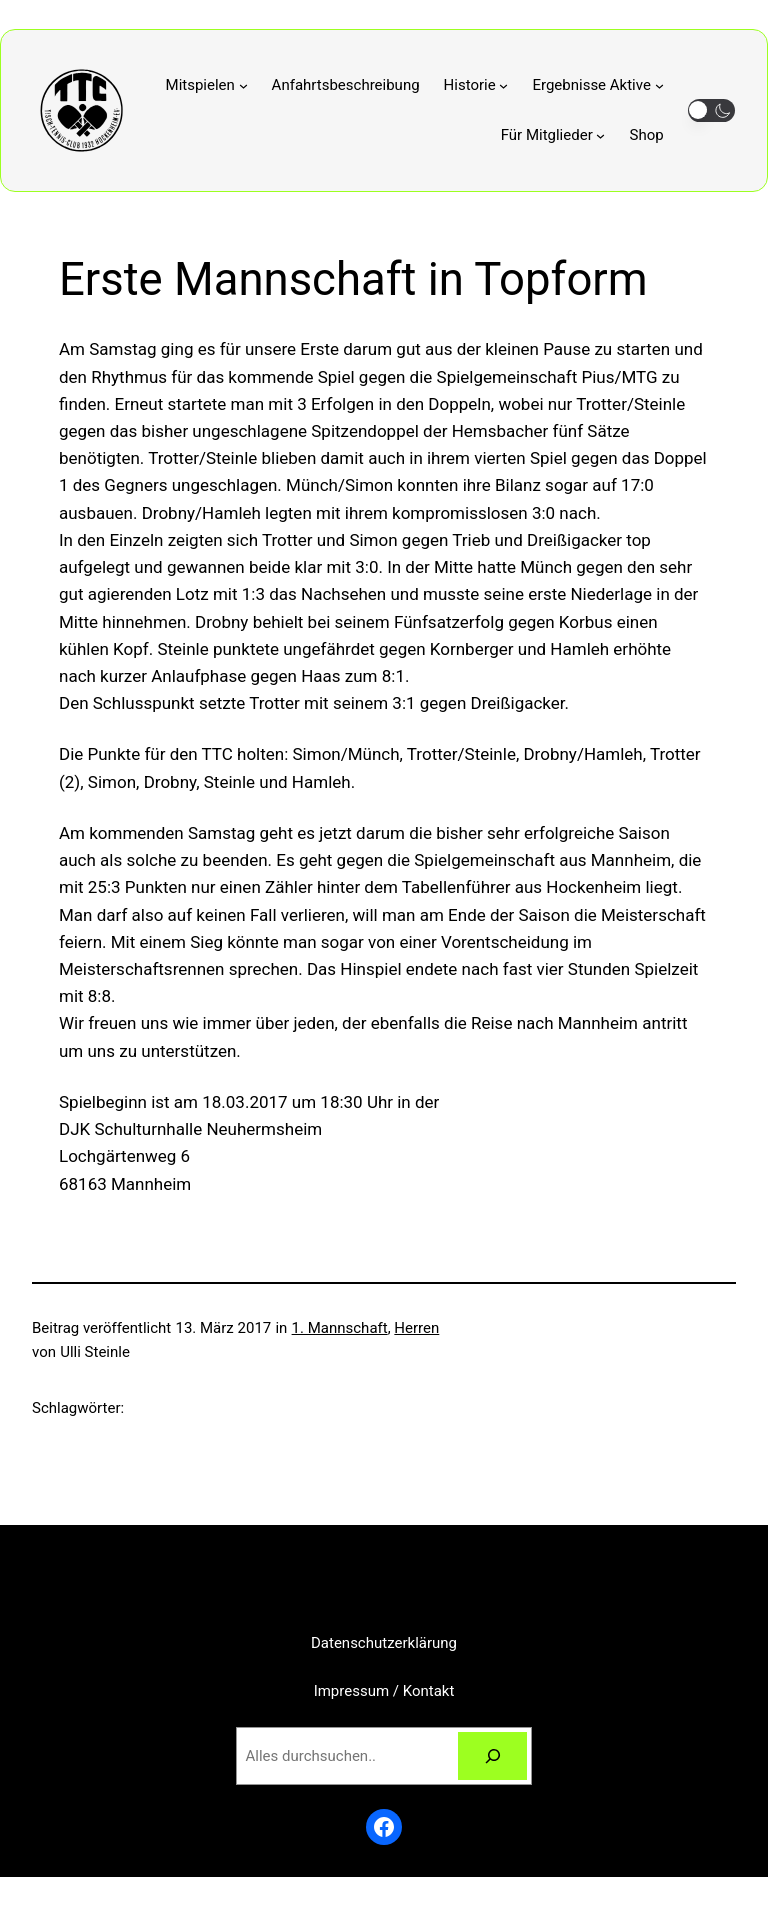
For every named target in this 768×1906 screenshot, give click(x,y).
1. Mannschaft (340, 1328)
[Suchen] (492, 1756)
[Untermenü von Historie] (476, 85)
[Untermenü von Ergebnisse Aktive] (597, 85)
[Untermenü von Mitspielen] (207, 85)
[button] (711, 110)
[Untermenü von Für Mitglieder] (553, 135)
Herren (416, 1328)
